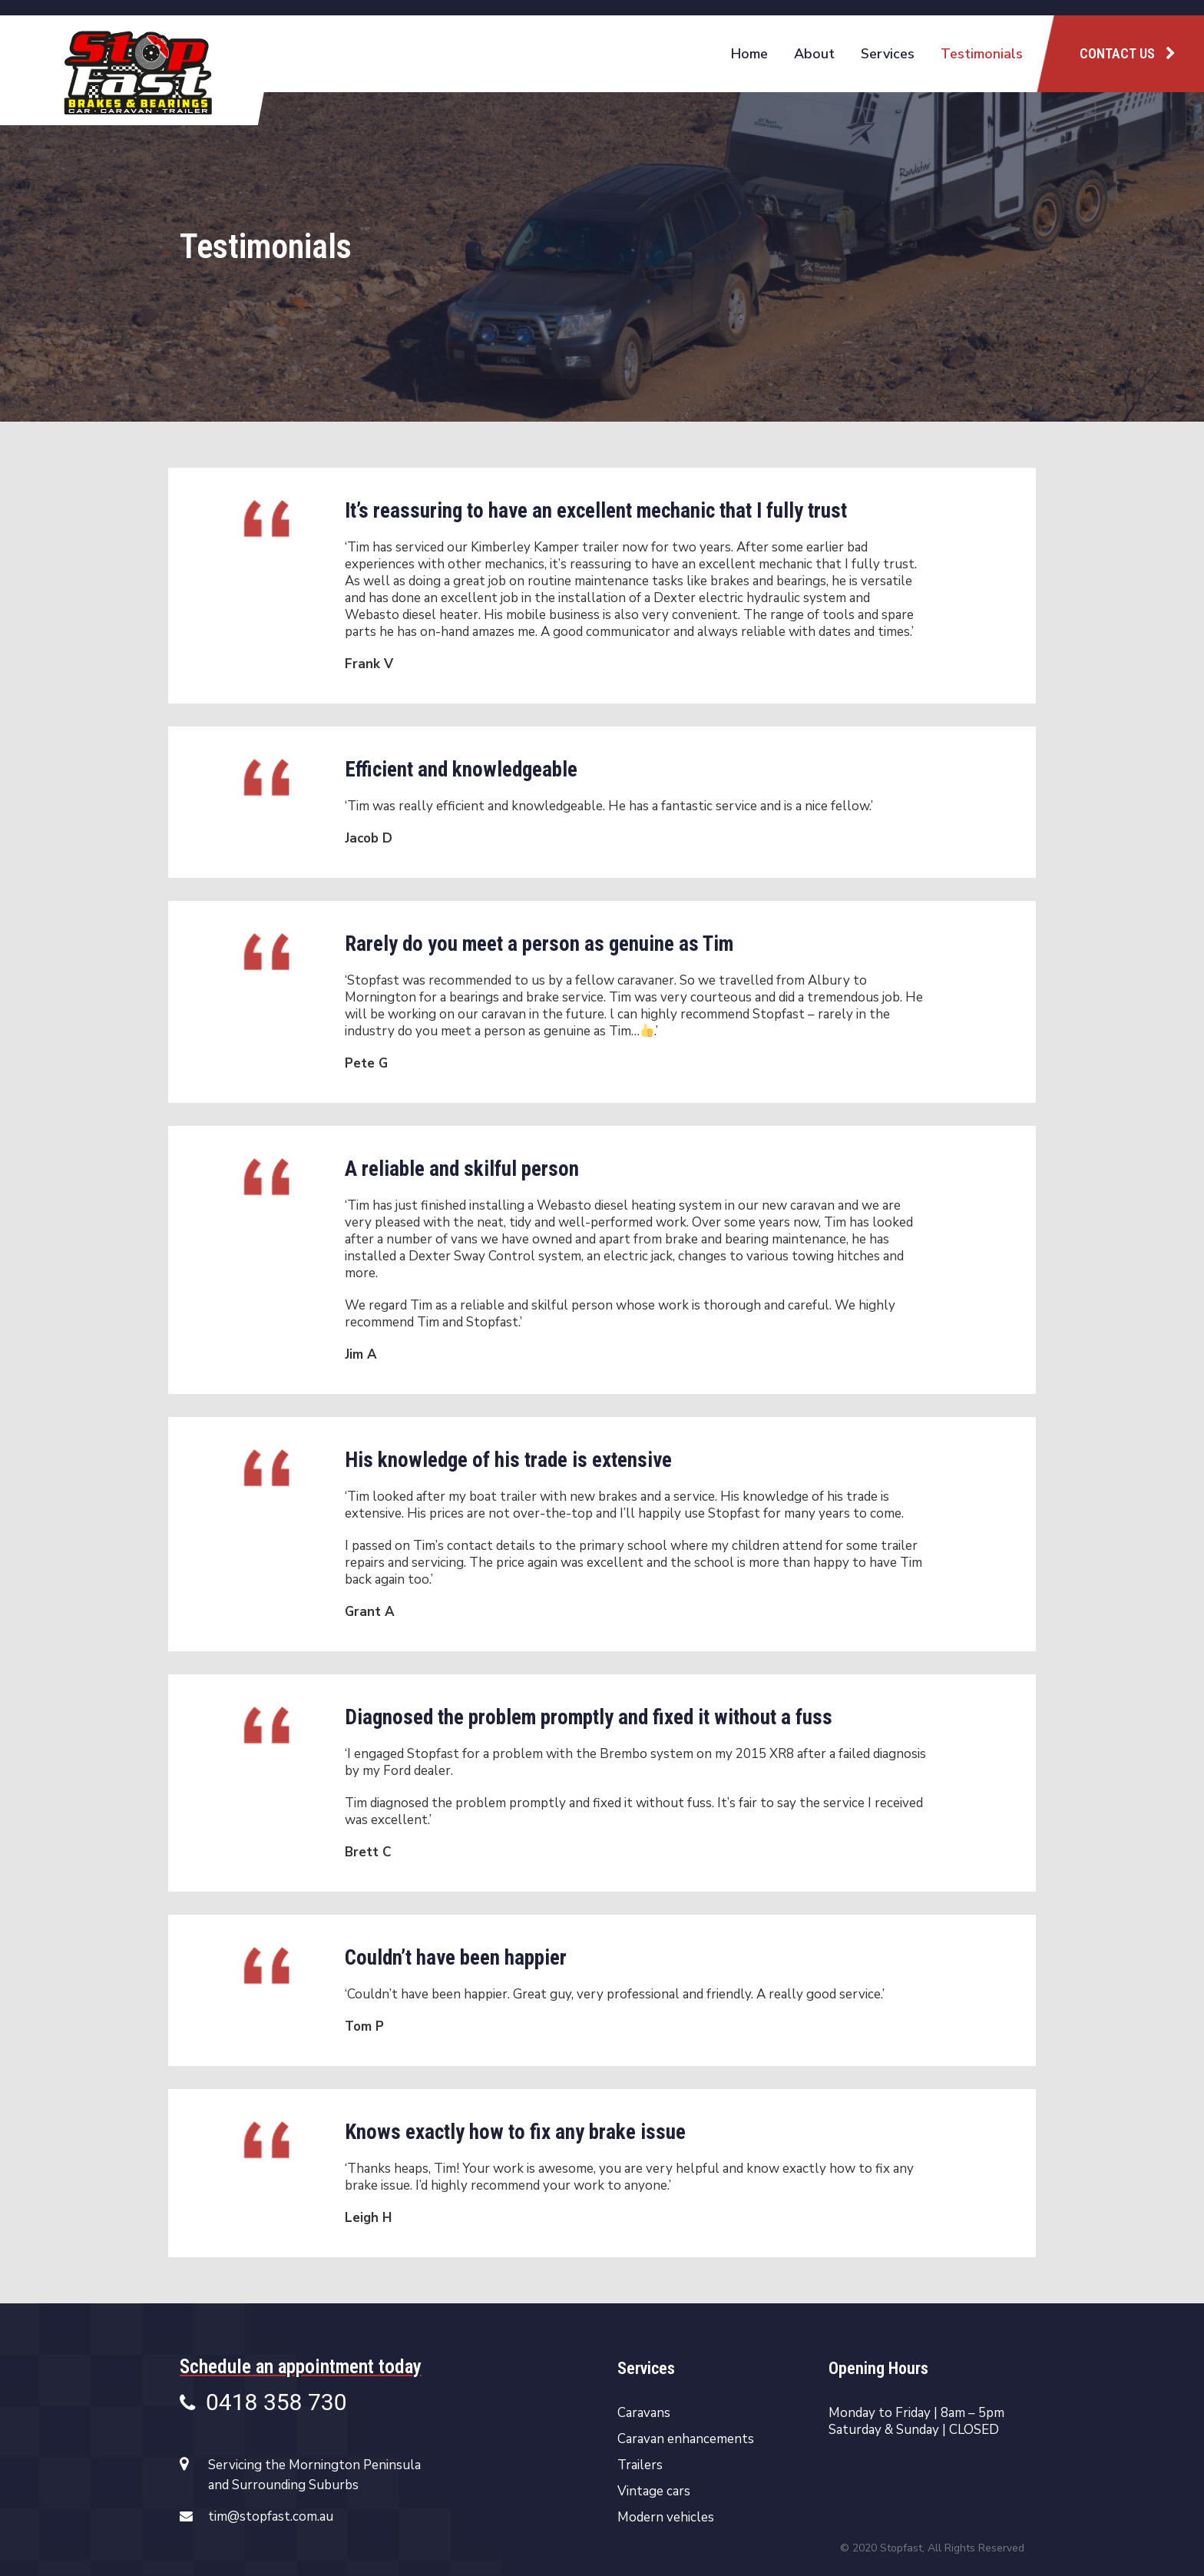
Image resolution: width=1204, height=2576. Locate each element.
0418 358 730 (263, 2404)
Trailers (640, 2465)
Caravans (643, 2413)
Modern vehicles (665, 2517)
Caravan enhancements (685, 2439)
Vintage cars (653, 2491)
